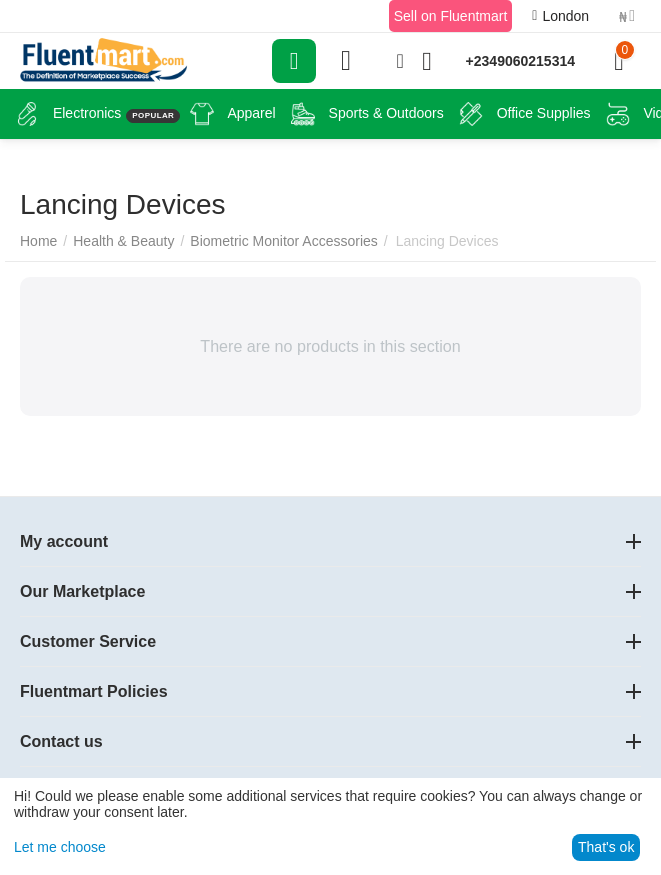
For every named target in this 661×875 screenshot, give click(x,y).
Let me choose (60, 847)
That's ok (606, 847)
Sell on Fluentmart (451, 16)
